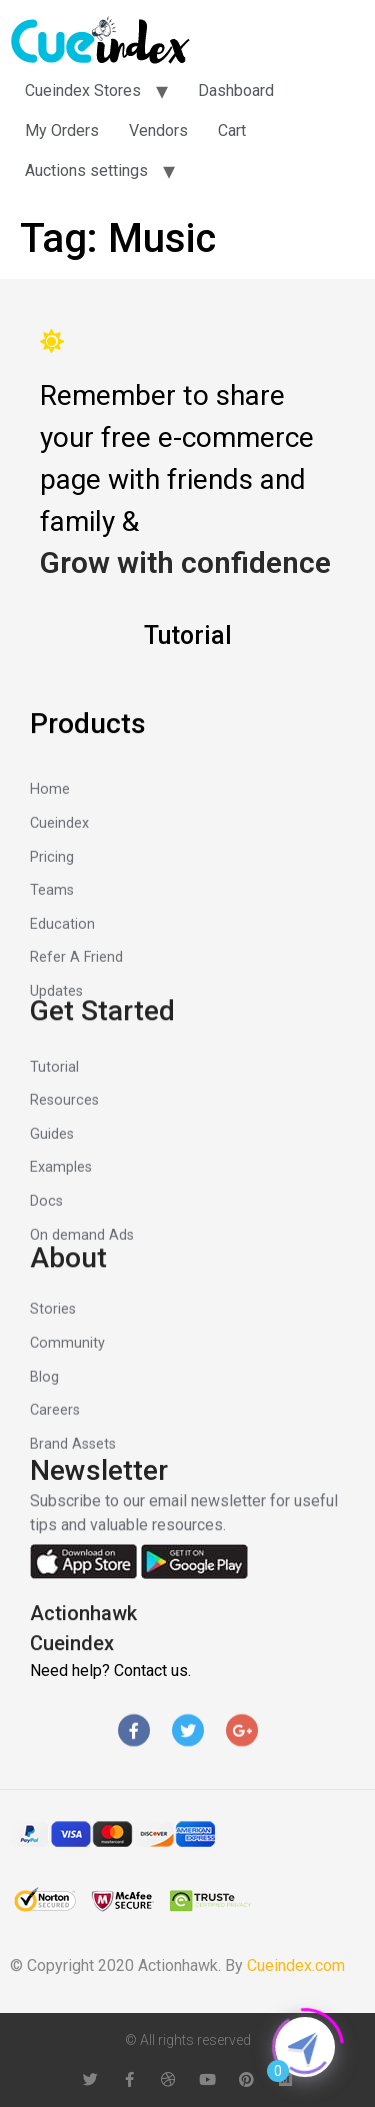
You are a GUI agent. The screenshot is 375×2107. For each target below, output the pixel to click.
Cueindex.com (296, 1965)
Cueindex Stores (83, 90)
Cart (232, 130)
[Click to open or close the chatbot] (305, 2047)
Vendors (158, 130)
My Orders (62, 130)
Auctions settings (86, 170)
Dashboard (236, 90)
